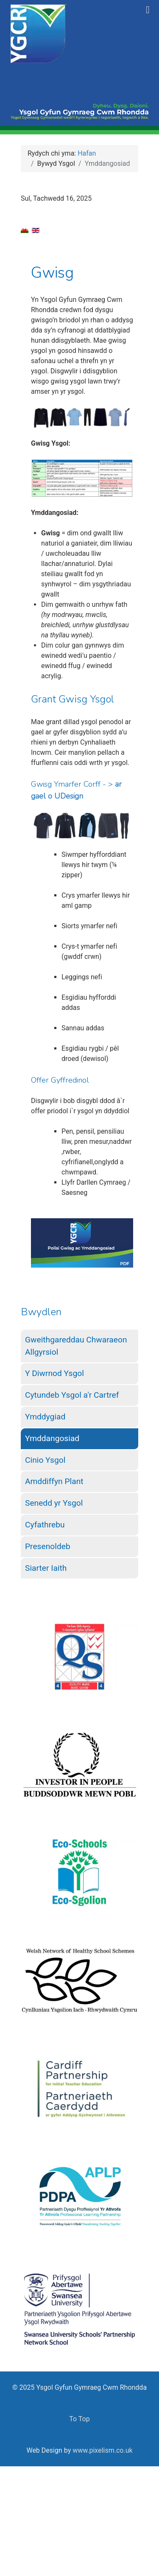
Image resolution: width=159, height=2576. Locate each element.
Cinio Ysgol (45, 1460)
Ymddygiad (45, 1417)
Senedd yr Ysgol (54, 1503)
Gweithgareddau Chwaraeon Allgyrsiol (76, 1346)
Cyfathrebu (45, 1525)
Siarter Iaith (46, 1568)
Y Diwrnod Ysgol (54, 1373)
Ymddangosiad (52, 1438)
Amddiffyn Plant (54, 1481)
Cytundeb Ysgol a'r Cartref (72, 1395)
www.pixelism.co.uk (102, 2450)
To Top (79, 2419)
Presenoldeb (47, 1546)
